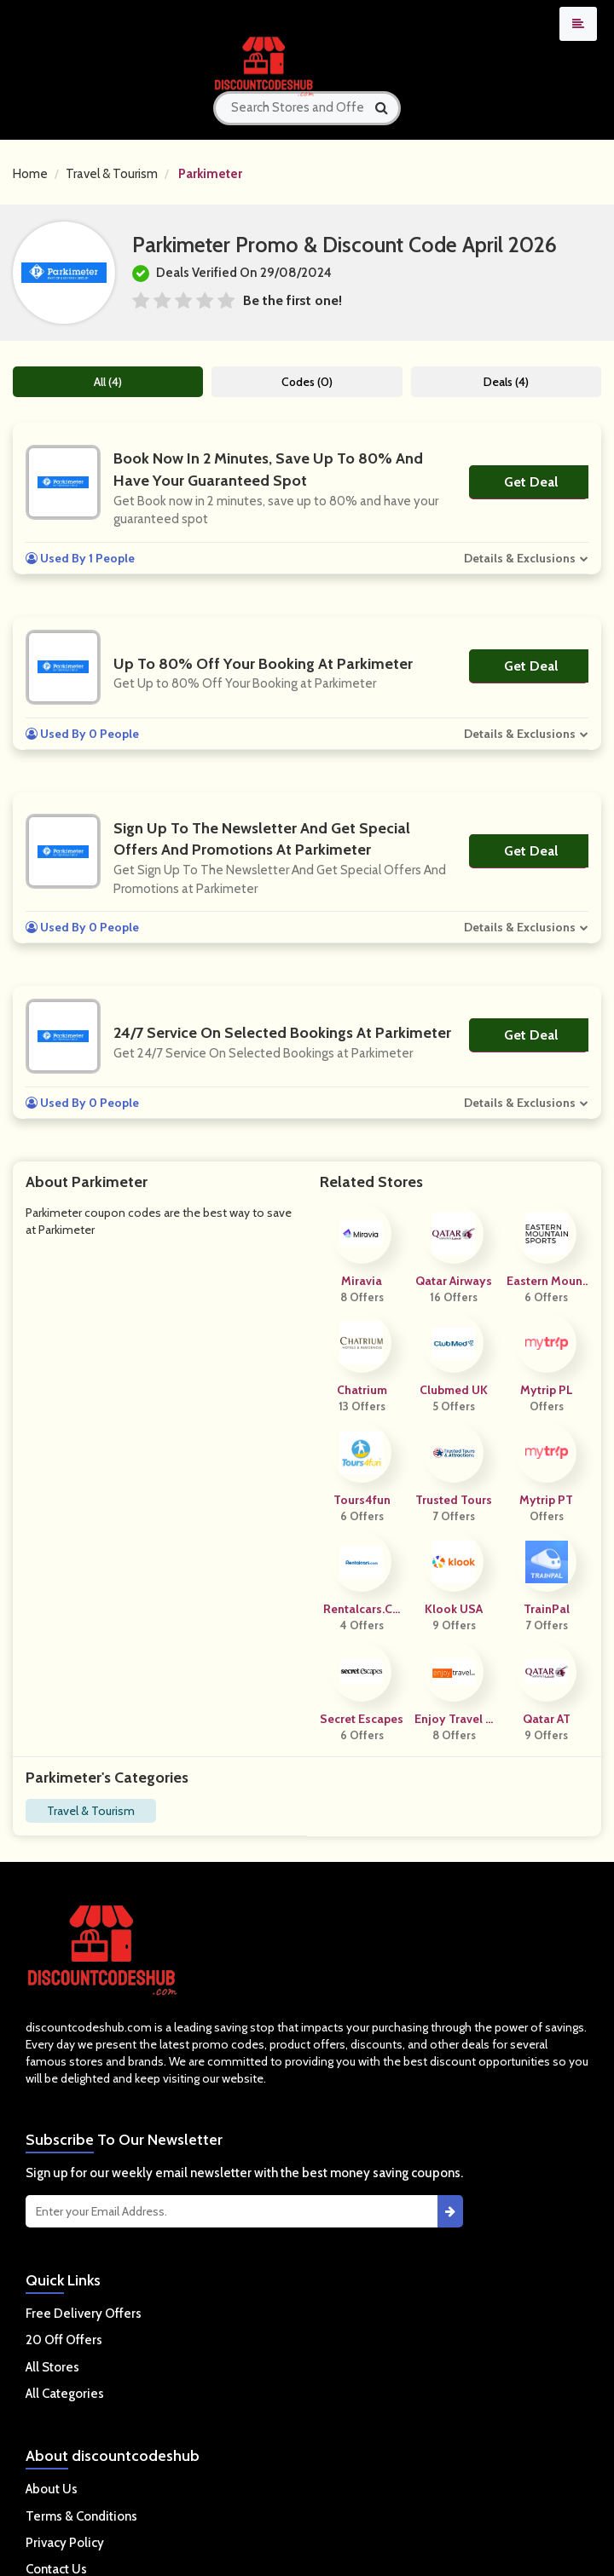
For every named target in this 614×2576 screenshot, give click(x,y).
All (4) (108, 381)
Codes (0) (307, 381)
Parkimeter (210, 174)
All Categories (65, 2393)
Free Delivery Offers (84, 2313)
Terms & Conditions (81, 2516)
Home (30, 174)
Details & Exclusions (520, 558)
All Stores (52, 2367)
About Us (52, 2489)
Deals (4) (506, 381)
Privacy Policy (65, 2542)
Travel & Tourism (112, 174)
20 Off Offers (64, 2340)
